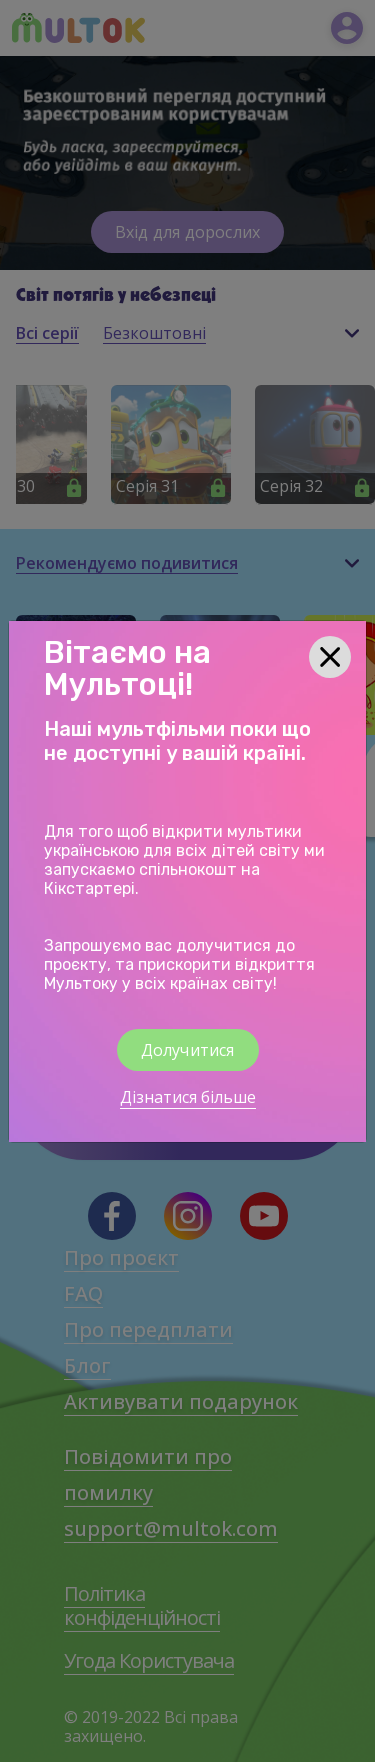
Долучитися (188, 1050)
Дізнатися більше (188, 1097)
